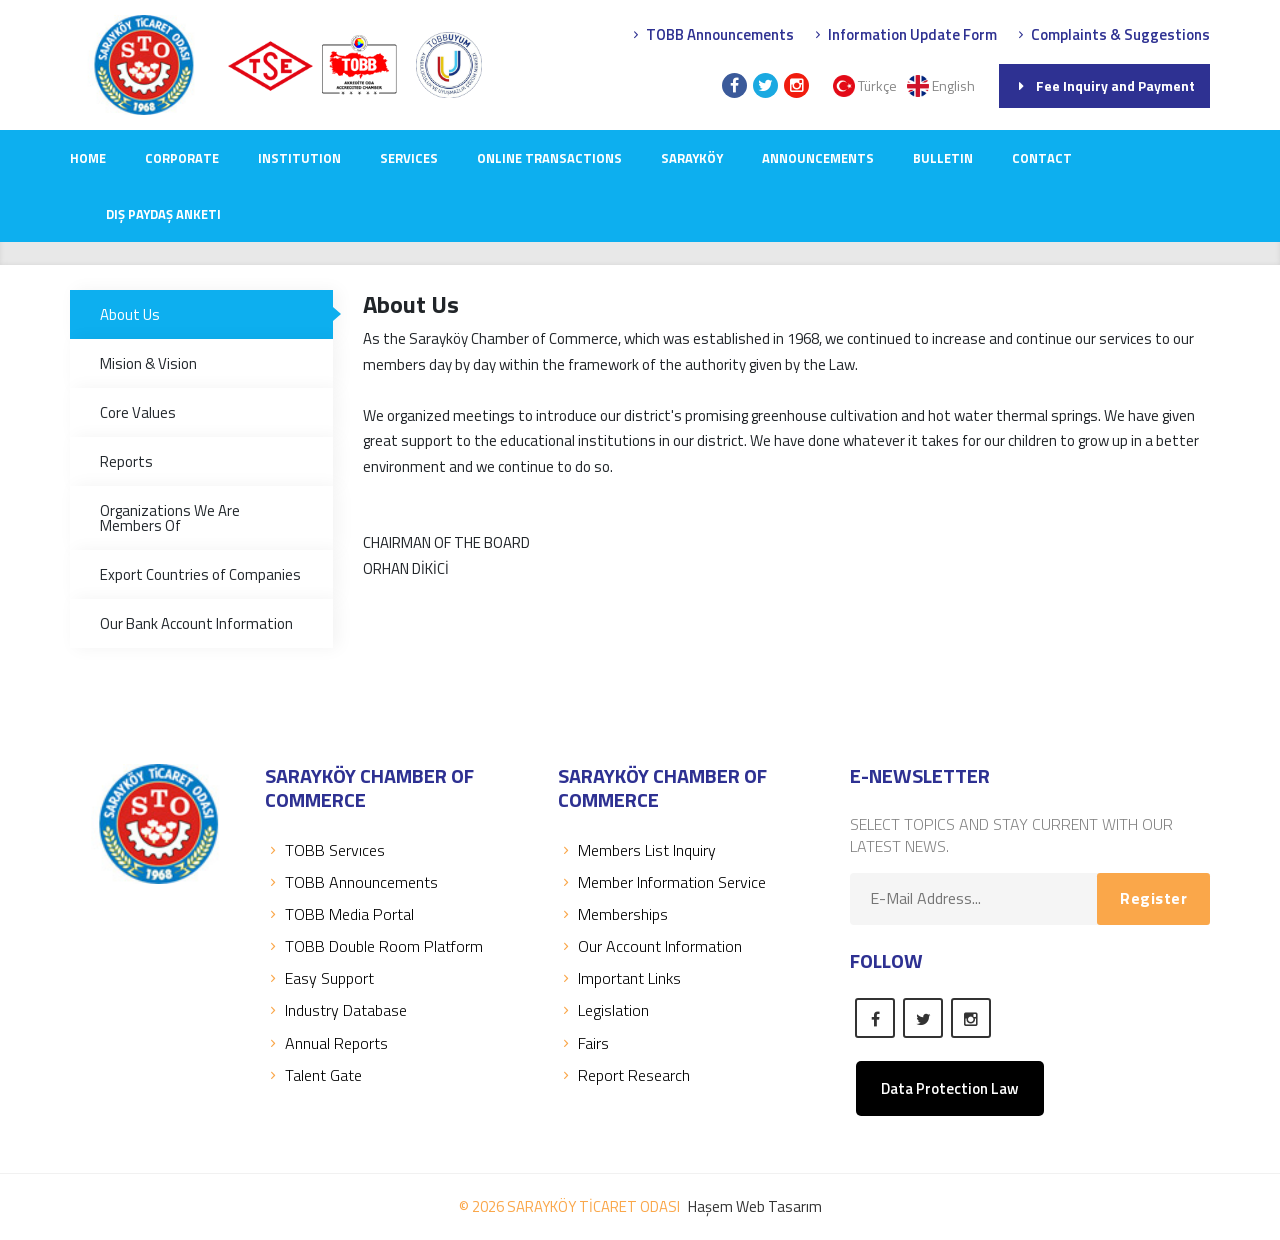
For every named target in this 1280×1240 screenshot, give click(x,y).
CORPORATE (182, 158)
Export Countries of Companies (200, 574)
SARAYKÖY (692, 158)
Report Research (624, 1075)
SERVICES (409, 158)
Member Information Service (662, 882)
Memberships (613, 914)
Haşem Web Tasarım (755, 1206)
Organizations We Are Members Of (170, 518)
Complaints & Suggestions (1111, 34)
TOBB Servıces (325, 850)
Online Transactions (549, 158)
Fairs (583, 1043)
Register (1153, 898)
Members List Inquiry (637, 850)
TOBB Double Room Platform (374, 946)
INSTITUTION (299, 158)
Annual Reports (326, 1043)
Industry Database (336, 1010)
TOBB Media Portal (339, 914)
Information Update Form (903, 34)
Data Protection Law (950, 1088)
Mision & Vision (148, 363)
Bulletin (943, 158)
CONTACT (1042, 158)
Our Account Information (650, 946)
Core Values (138, 412)
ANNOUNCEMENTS (818, 158)
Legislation (603, 1010)
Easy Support (319, 978)
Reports (126, 461)
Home (88, 158)
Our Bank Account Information (196, 623)
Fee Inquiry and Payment (1104, 85)
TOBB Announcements (711, 34)
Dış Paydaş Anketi (163, 214)
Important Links (619, 978)
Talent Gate (313, 1075)
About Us (130, 314)
